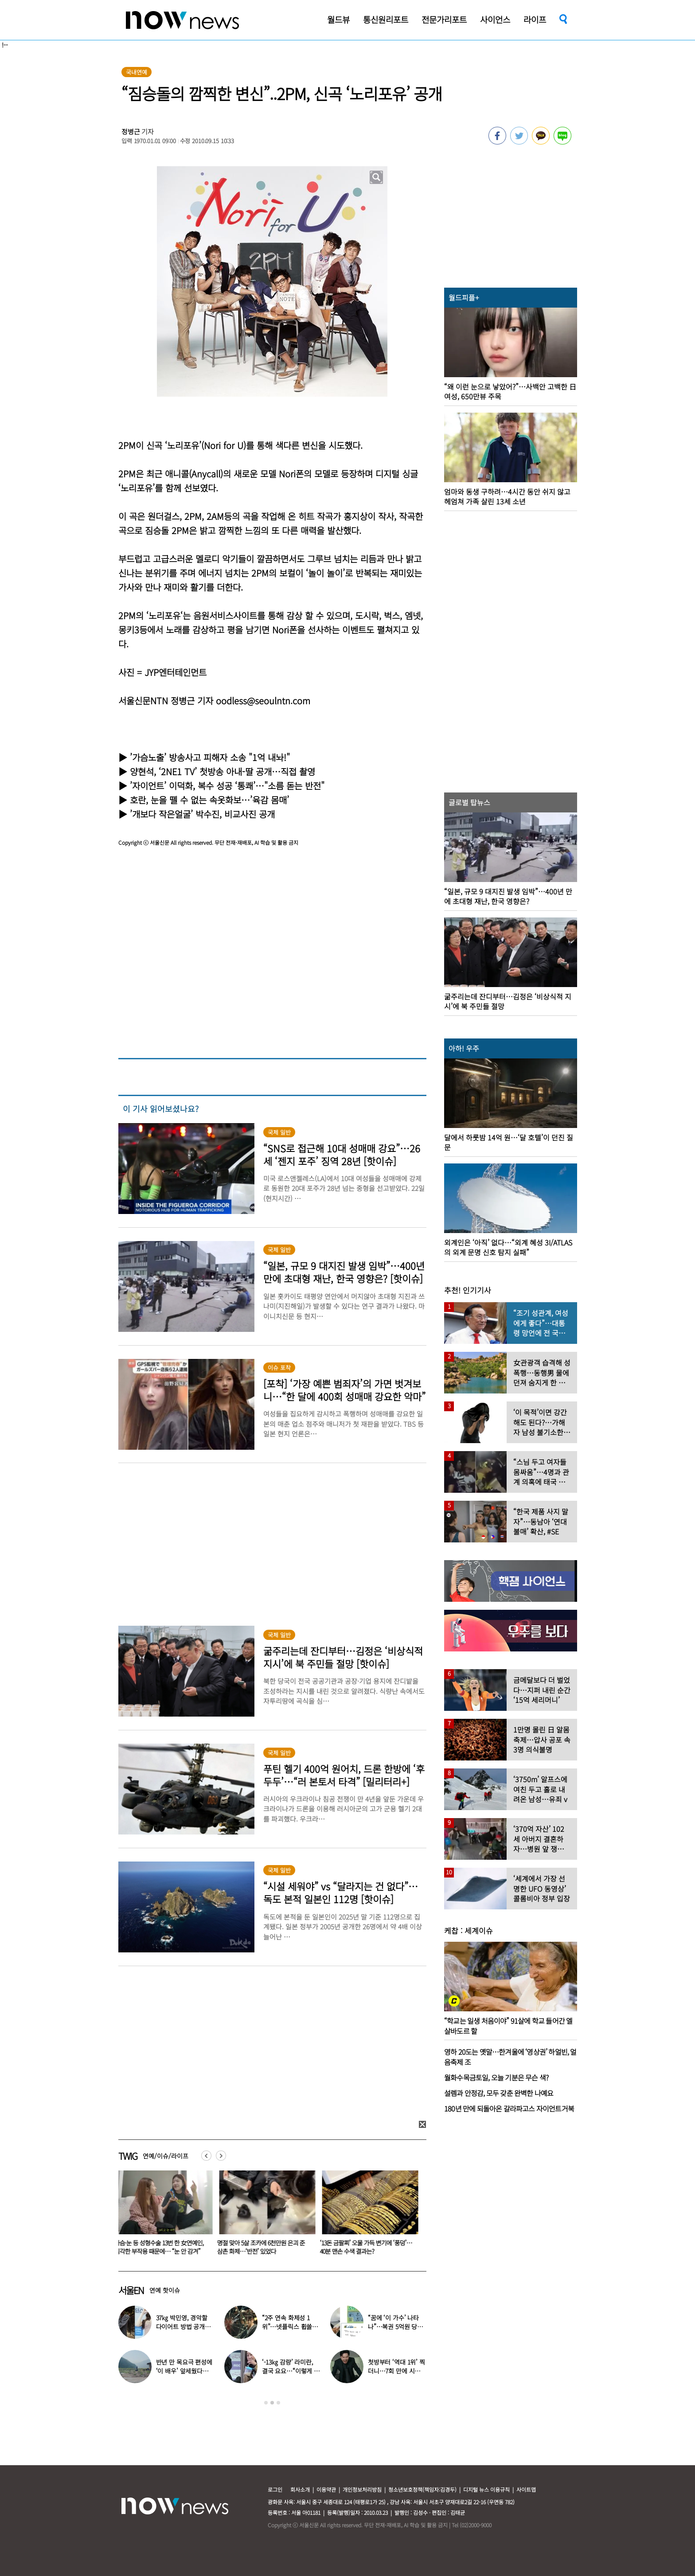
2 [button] (272, 2402)
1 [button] (266, 2402)
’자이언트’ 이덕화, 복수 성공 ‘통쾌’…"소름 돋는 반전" (227, 785)
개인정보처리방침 (362, 2489)
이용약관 (326, 2489)
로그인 (275, 2489)
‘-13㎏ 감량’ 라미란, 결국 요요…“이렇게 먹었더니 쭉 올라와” (291, 2370)
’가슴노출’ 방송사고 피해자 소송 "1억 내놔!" (210, 757)
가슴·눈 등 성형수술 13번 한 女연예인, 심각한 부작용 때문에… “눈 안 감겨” (161, 2247)
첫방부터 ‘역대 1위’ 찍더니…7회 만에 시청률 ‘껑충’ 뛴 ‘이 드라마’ (397, 2370)
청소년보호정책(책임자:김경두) (422, 2489)
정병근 (130, 131)
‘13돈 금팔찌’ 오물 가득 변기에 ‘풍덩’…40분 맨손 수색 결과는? (368, 2247)
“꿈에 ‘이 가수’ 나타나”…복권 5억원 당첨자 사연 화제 (395, 2326)
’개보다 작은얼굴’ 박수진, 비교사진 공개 (202, 814)
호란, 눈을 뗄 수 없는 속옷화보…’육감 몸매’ (209, 799)
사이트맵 (526, 2489)
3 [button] (278, 2402)
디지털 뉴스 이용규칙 (486, 2489)
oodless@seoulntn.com (263, 700)
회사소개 (300, 2489)
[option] (163, 2215)
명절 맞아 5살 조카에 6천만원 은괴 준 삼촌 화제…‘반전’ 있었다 (263, 2247)
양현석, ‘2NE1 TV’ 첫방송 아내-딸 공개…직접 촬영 (222, 771)
